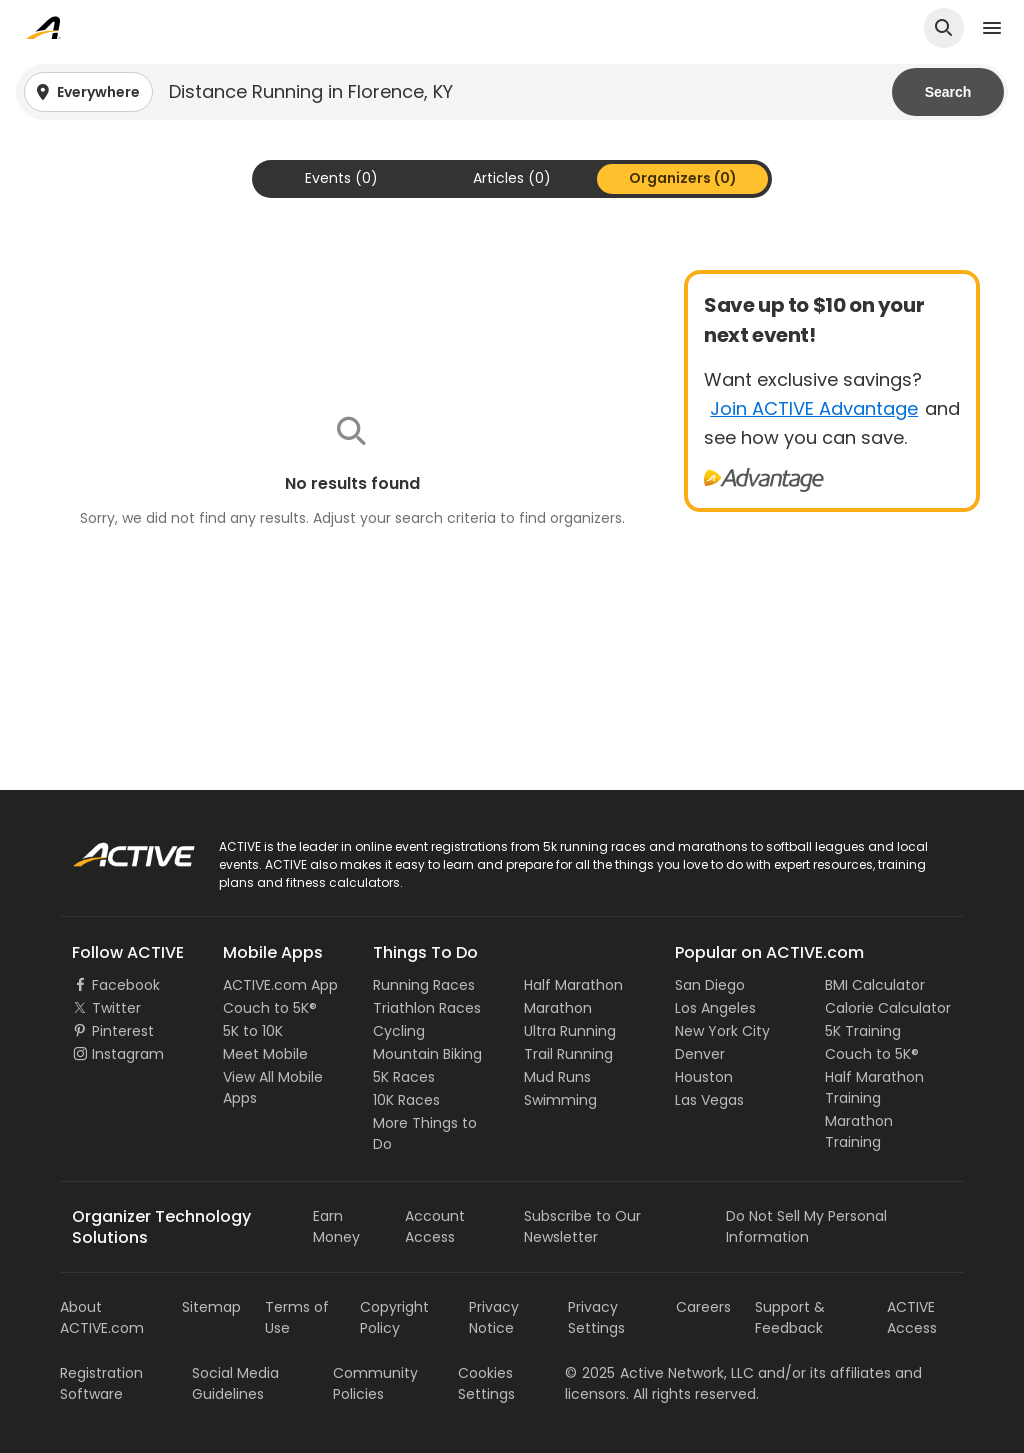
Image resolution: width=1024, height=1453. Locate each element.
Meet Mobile (265, 1054)
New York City (722, 1031)
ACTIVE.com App (280, 985)
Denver (700, 1054)
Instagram (128, 1054)
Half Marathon (573, 985)
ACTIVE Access (912, 1317)
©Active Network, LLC (659, 1373)
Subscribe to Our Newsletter (582, 1226)
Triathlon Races (427, 1008)
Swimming (560, 1100)
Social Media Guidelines (235, 1383)
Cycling (399, 1031)
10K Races (406, 1100)
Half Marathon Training (874, 1087)
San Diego (710, 985)
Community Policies (375, 1383)
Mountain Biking (427, 1054)
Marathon (558, 1008)
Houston (704, 1077)
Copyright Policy (394, 1317)
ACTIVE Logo (114, 848)
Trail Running (568, 1054)
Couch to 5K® (270, 1008)
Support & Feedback (790, 1317)
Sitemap (211, 1307)
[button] (512, 92)
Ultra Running (570, 1031)
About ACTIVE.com (102, 1317)
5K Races (404, 1077)
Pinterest (123, 1031)
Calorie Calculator (888, 1008)
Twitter (116, 1008)
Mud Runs (557, 1077)
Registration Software (101, 1383)
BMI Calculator (875, 985)
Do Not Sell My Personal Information (806, 1226)
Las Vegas (709, 1100)
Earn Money (336, 1226)
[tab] (341, 179)
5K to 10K (253, 1031)
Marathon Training (859, 1131)
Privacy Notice (494, 1317)
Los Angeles (715, 1008)
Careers (703, 1307)
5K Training (863, 1031)
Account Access (435, 1226)
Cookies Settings (486, 1383)
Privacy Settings (596, 1317)
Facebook (126, 985)
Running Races (424, 985)
